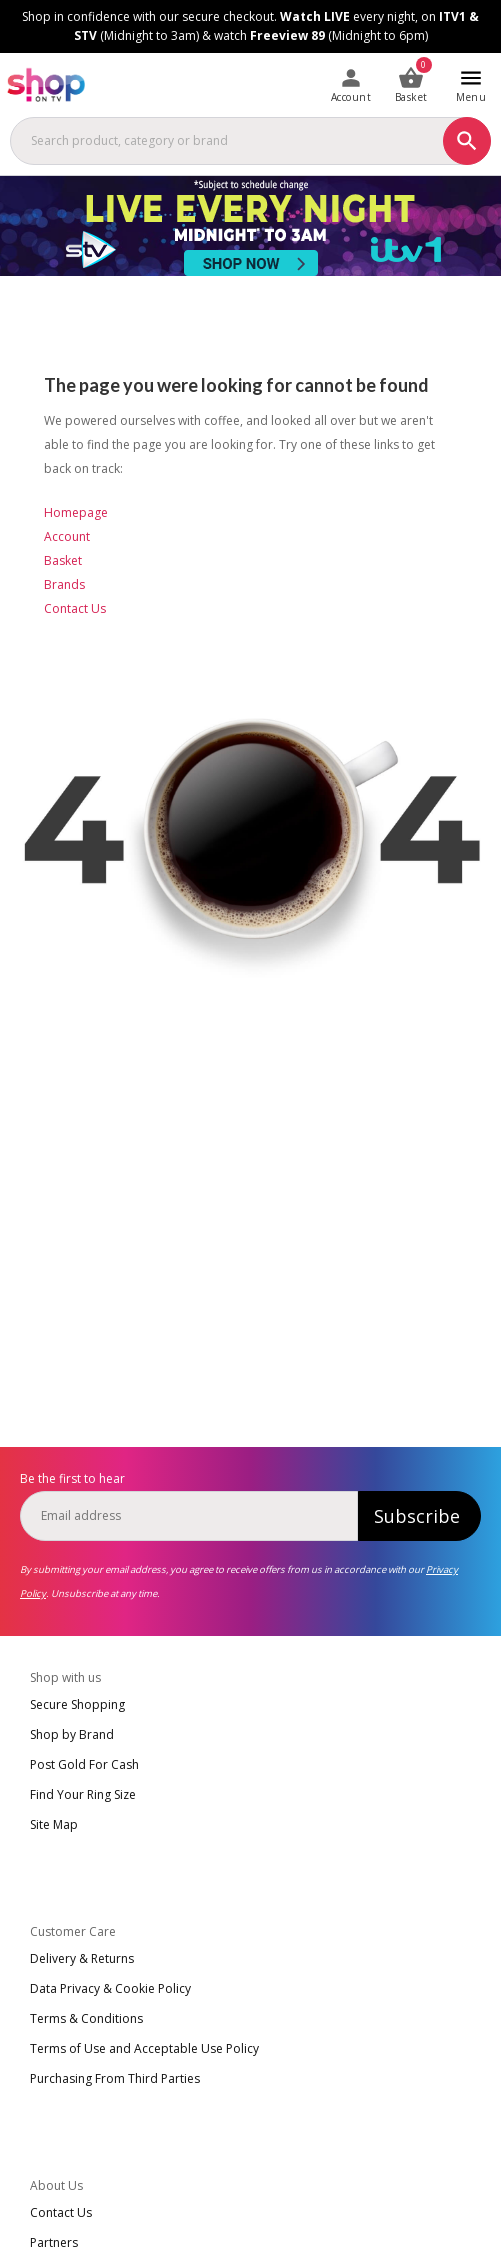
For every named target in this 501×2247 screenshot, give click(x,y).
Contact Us (75, 608)
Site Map (54, 1824)
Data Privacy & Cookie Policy (110, 1988)
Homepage (76, 512)
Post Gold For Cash (84, 1764)
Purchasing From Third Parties (115, 2078)
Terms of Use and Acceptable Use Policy (144, 2048)
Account (67, 536)
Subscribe (417, 1516)
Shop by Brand (72, 1734)
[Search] (467, 141)
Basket (63, 560)
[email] (189, 1516)
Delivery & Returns (82, 1958)
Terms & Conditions (86, 2018)
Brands (64, 584)
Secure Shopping (77, 1704)
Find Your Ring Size (83, 1794)
